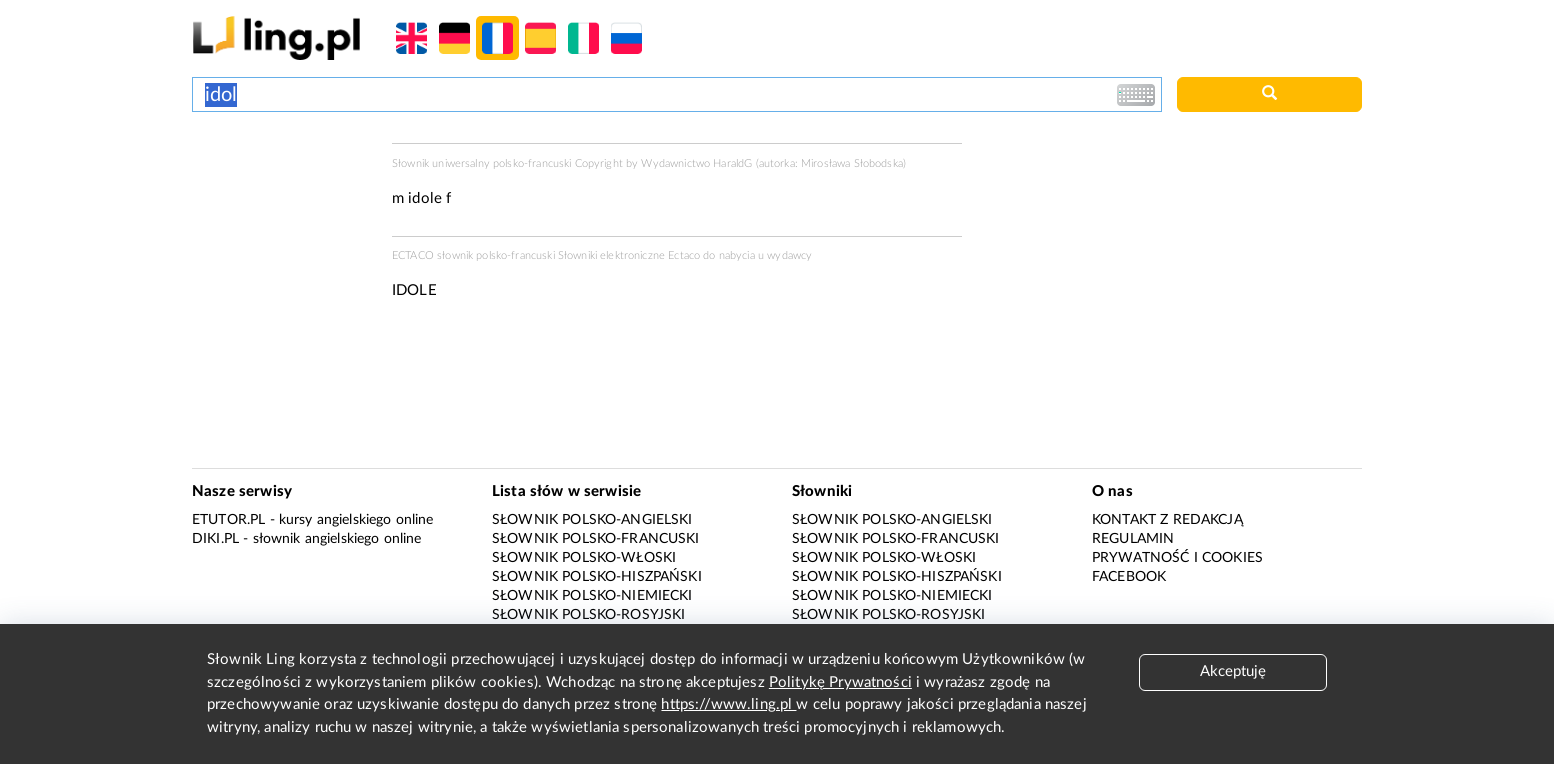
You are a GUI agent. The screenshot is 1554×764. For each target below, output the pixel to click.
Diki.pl (215, 539)
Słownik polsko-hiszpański (597, 577)
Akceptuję (1233, 671)
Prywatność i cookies (1177, 558)
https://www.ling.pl (728, 704)
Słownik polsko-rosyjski (588, 615)
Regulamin (1133, 539)
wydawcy (789, 255)
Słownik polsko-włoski (584, 558)
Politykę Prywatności (840, 682)
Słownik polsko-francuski (596, 539)
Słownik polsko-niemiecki (592, 596)
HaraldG (732, 163)
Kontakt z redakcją (1167, 520)
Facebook (1129, 577)
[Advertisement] (282, 218)
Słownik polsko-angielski (592, 520)
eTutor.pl (228, 520)
